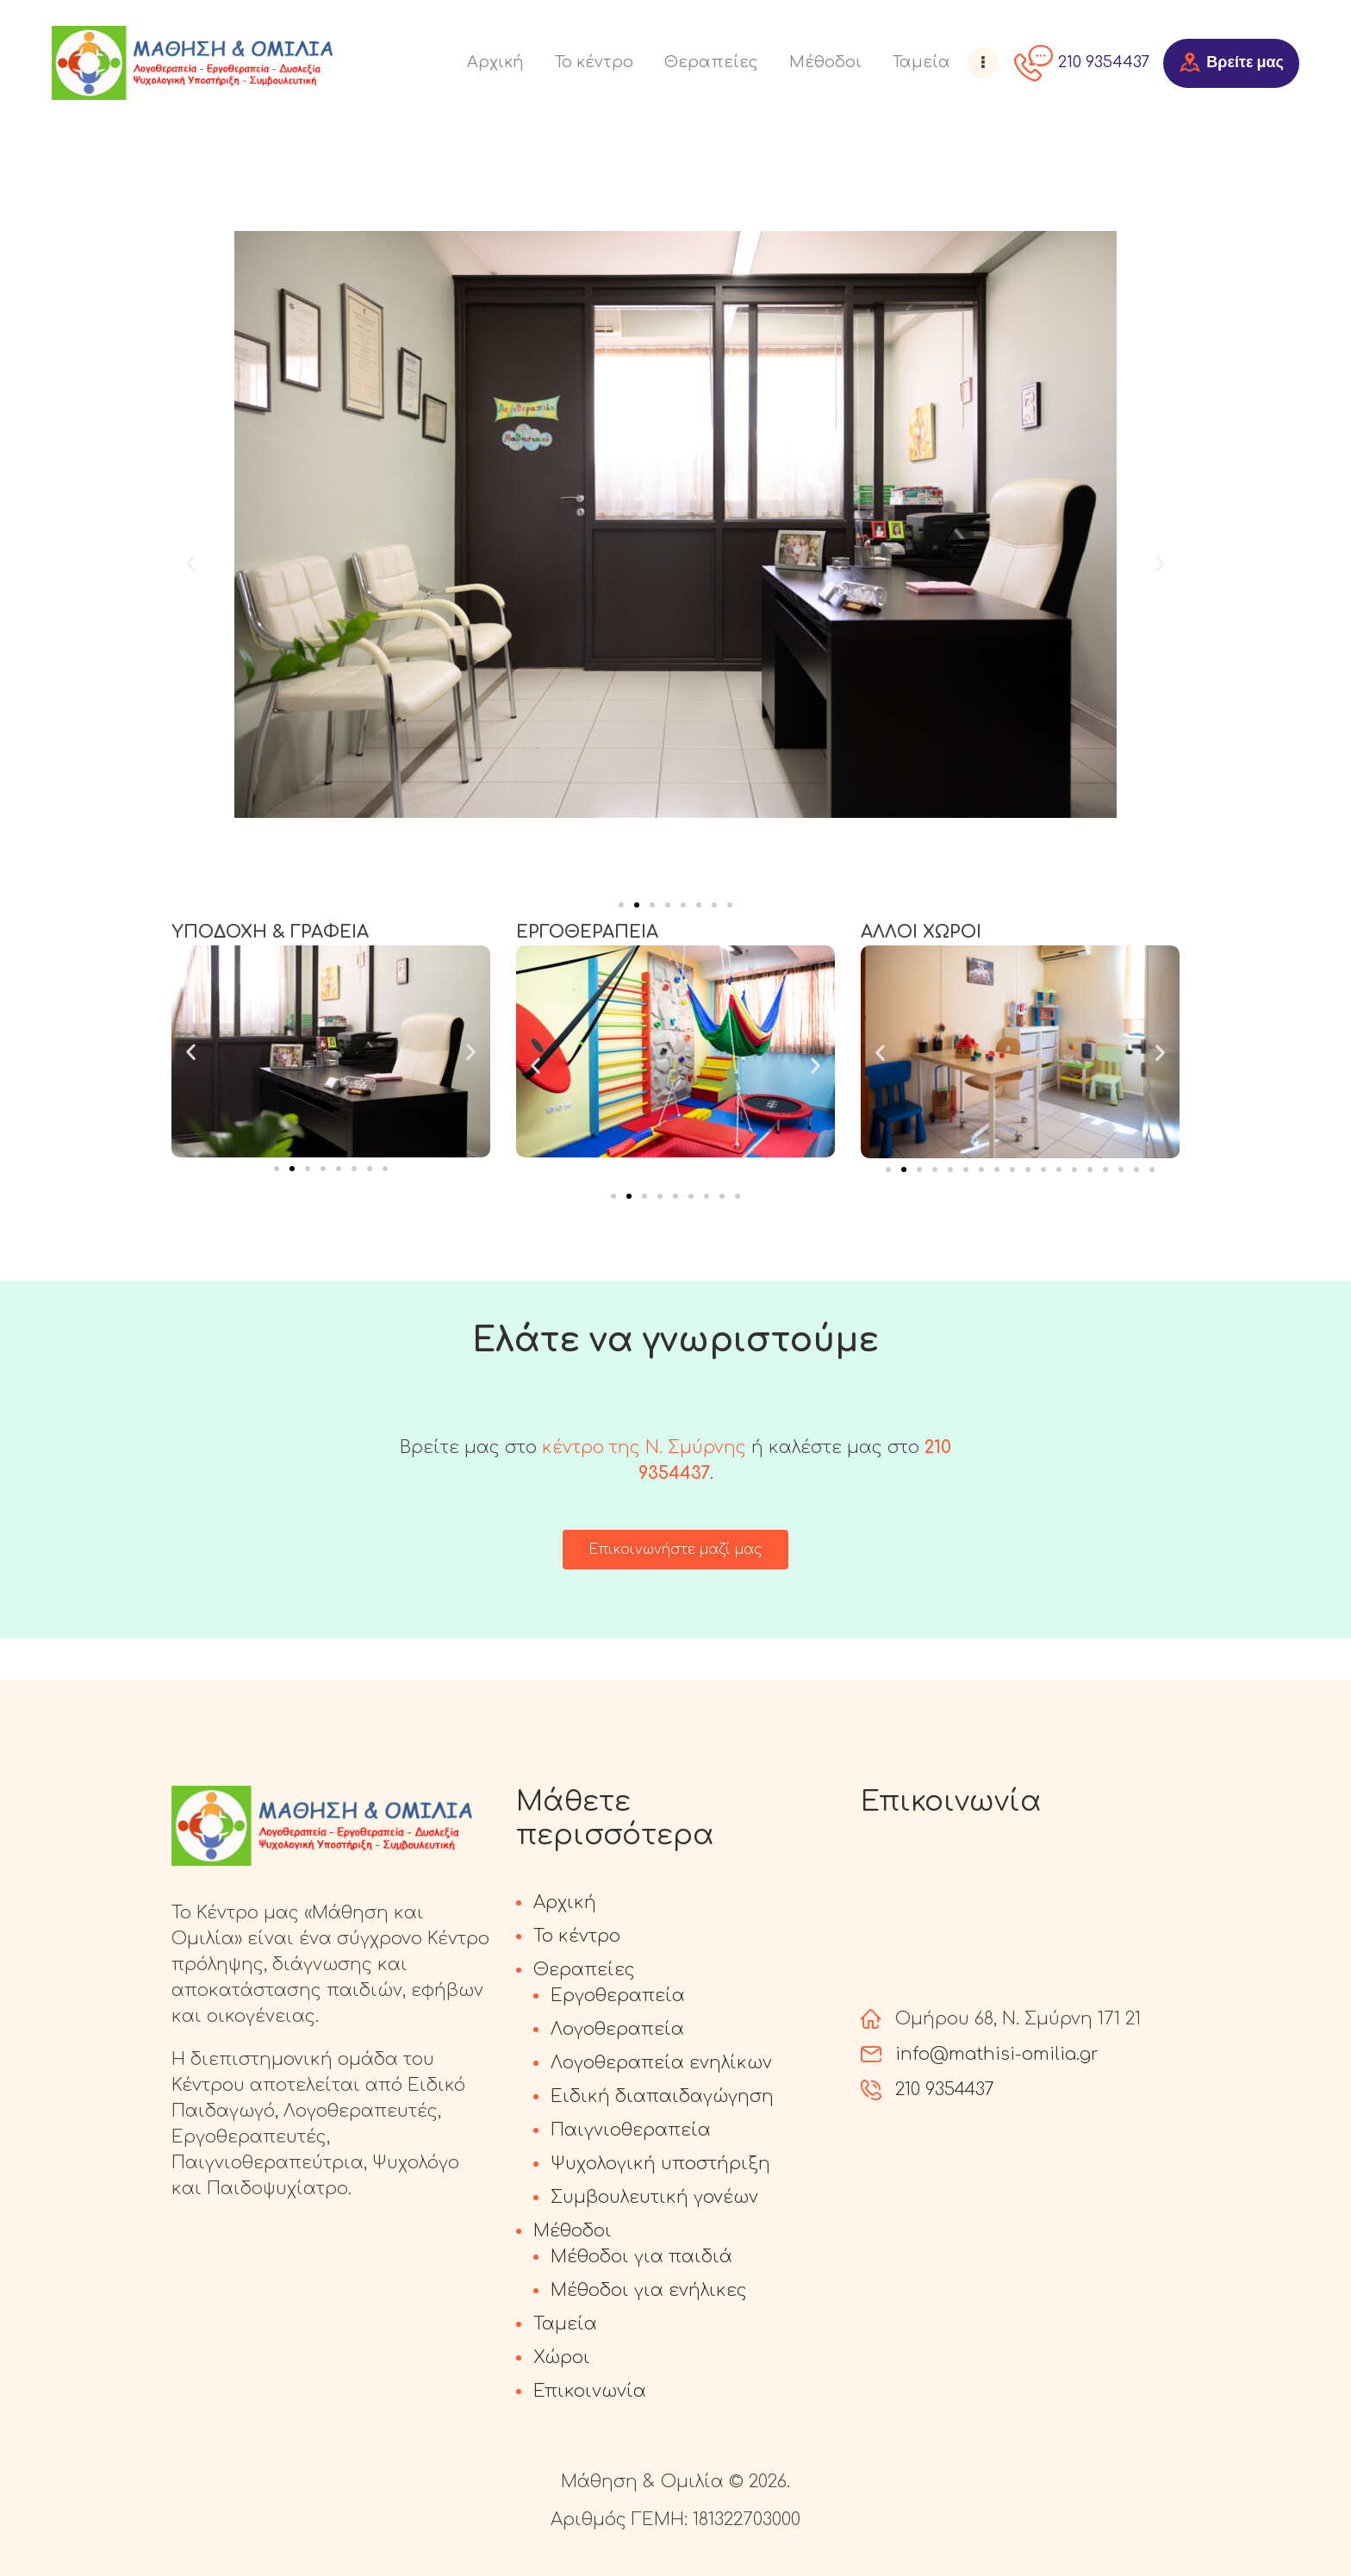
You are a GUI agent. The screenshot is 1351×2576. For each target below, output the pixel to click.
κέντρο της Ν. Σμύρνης (644, 1447)
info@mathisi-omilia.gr (997, 2054)
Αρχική (564, 1902)
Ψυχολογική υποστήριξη (660, 2164)
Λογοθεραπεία (617, 2029)
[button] (191, 562)
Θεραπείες (584, 1970)
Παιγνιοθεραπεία (631, 2130)
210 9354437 (944, 2089)
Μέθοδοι (572, 2231)
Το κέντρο (576, 1936)
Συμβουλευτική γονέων (654, 2197)
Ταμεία (565, 2324)
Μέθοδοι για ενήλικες (649, 2290)
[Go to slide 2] (636, 905)
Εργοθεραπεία (618, 1995)
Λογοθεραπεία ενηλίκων (661, 2063)
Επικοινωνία (589, 2391)
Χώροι (561, 2357)
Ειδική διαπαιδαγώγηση (662, 2096)
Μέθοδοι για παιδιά (641, 2257)
